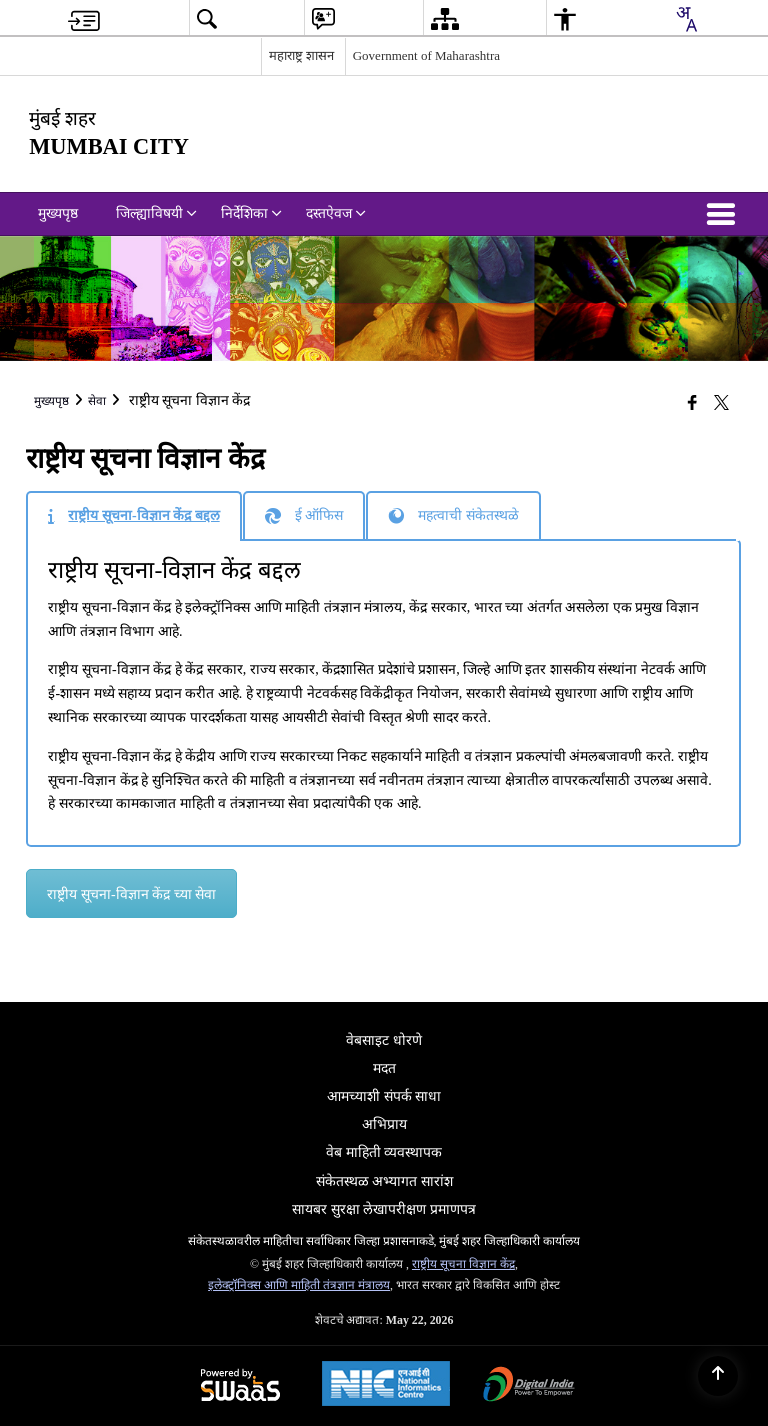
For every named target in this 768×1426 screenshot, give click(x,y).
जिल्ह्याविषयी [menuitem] (156, 213)
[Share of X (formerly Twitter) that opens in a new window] (721, 403)
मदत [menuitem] (384, 1068)
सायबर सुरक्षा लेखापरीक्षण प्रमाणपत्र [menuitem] (384, 1209)
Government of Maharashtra (426, 55)
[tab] (133, 516)
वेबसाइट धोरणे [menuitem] (384, 1040)
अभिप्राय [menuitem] (384, 1124)
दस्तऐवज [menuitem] (336, 213)
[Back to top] (718, 1376)
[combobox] (686, 19)
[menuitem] (84, 18)
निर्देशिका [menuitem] (251, 213)
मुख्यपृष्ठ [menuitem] (58, 213)
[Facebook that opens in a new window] (692, 403)
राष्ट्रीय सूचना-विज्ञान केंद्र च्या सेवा (131, 894)
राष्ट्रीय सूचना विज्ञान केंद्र (463, 1264)
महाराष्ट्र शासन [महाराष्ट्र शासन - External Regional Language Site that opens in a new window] (301, 55)
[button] (725, 214)
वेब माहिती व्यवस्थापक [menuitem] (384, 1152)
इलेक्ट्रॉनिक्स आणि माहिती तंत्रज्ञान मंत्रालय (299, 1285)
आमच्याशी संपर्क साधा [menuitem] (384, 1096)
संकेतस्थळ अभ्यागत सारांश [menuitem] (384, 1181)
